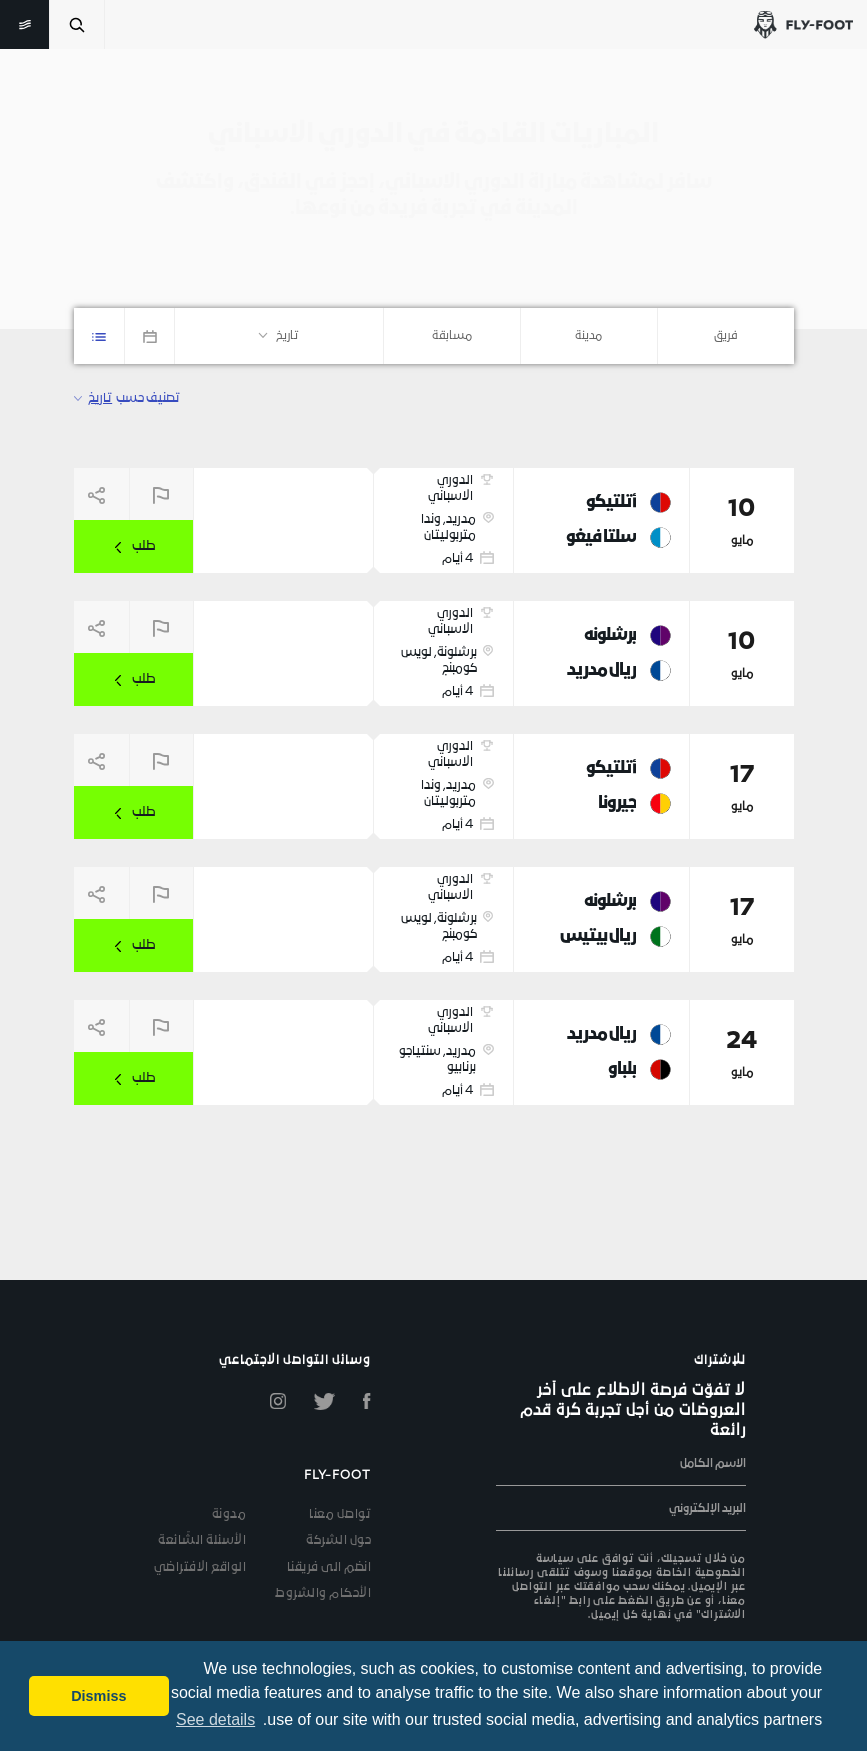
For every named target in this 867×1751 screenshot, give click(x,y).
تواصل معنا (340, 1515)
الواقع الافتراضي (200, 1568)
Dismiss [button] (98, 1696)
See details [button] (215, 1719)
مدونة (229, 1515)
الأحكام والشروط (323, 1594)
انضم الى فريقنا (329, 1568)
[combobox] (726, 336)
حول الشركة (338, 1541)
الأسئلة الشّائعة (202, 1541)
